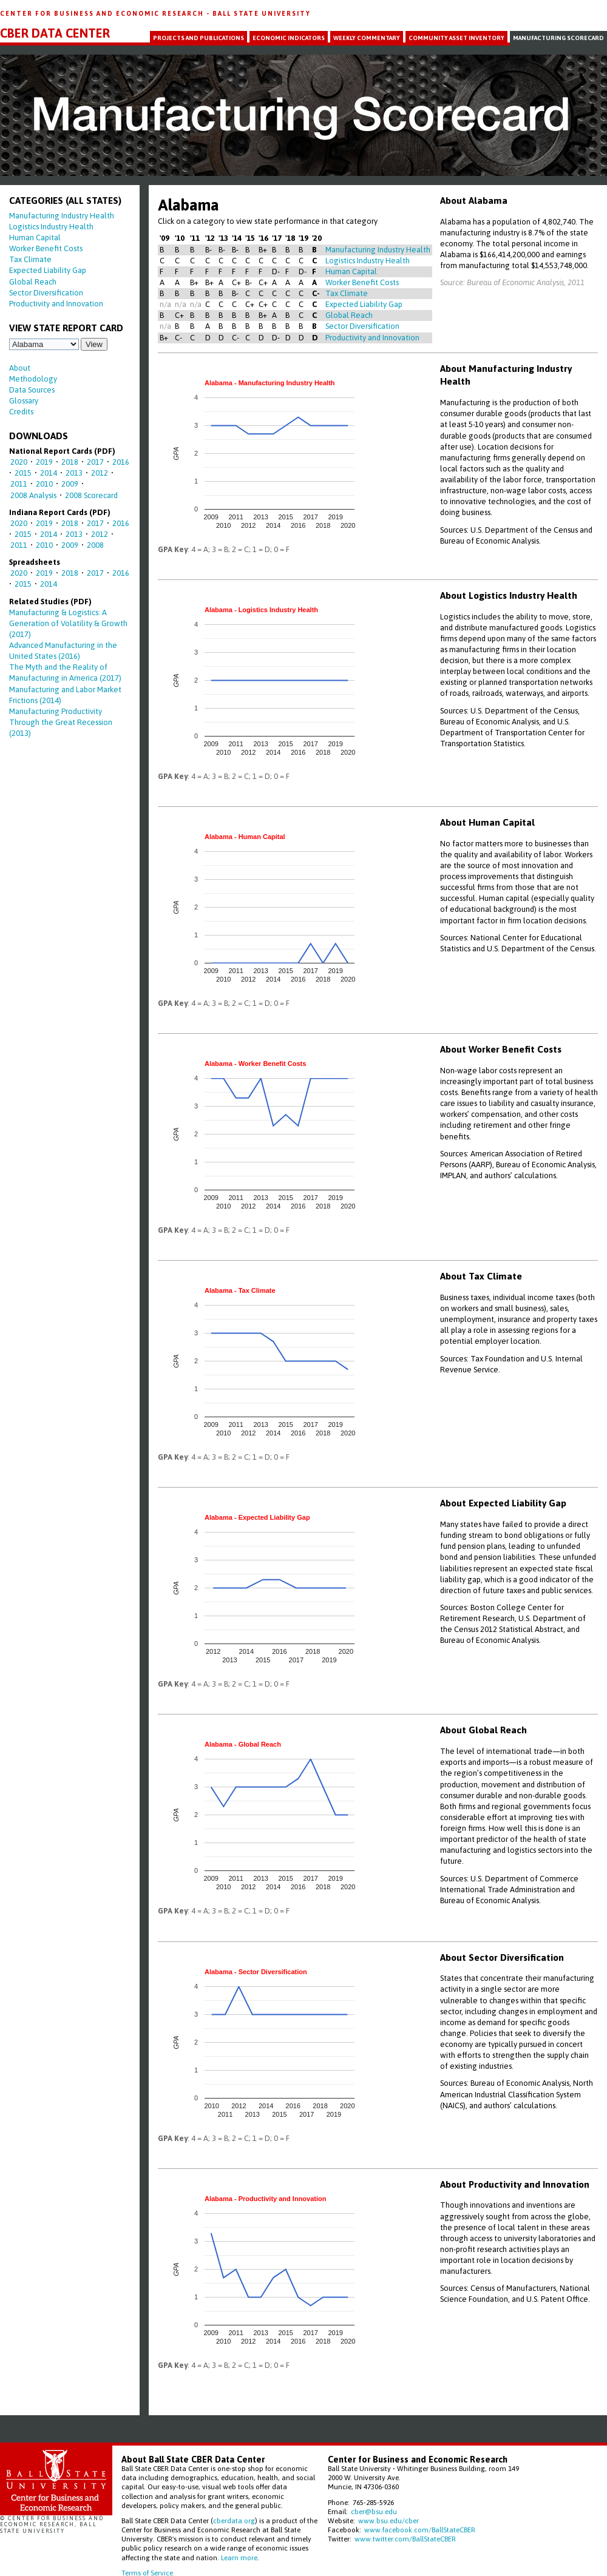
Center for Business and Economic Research (103, 13)
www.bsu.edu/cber (388, 2520)
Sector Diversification (46, 292)
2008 (95, 545)
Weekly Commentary (366, 38)
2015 (23, 472)
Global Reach (32, 281)
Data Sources (32, 389)
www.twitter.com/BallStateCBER (405, 2539)
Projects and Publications (198, 38)
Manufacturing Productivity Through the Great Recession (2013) (60, 722)
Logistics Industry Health (51, 226)
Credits (21, 411)
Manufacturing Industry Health (61, 215)
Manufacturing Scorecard (558, 38)
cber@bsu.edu (374, 2511)
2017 (95, 462)
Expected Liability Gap (47, 270)
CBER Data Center (55, 33)
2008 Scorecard (91, 495)
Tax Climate (30, 259)
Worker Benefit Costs (46, 248)
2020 (18, 462)
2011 (18, 483)
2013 (74, 472)
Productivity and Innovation (56, 303)
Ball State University (261, 13)
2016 (120, 462)
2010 (44, 483)
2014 (48, 472)
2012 (99, 472)
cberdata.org (234, 2520)
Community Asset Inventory (456, 38)
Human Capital (35, 237)
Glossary (23, 400)
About (19, 368)
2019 (44, 462)
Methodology (33, 378)
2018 (69, 462)
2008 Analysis (33, 495)
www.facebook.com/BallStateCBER (419, 2530)
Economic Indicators (289, 38)
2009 (69, 483)
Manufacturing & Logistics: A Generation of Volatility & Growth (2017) (68, 623)
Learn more (239, 2557)
